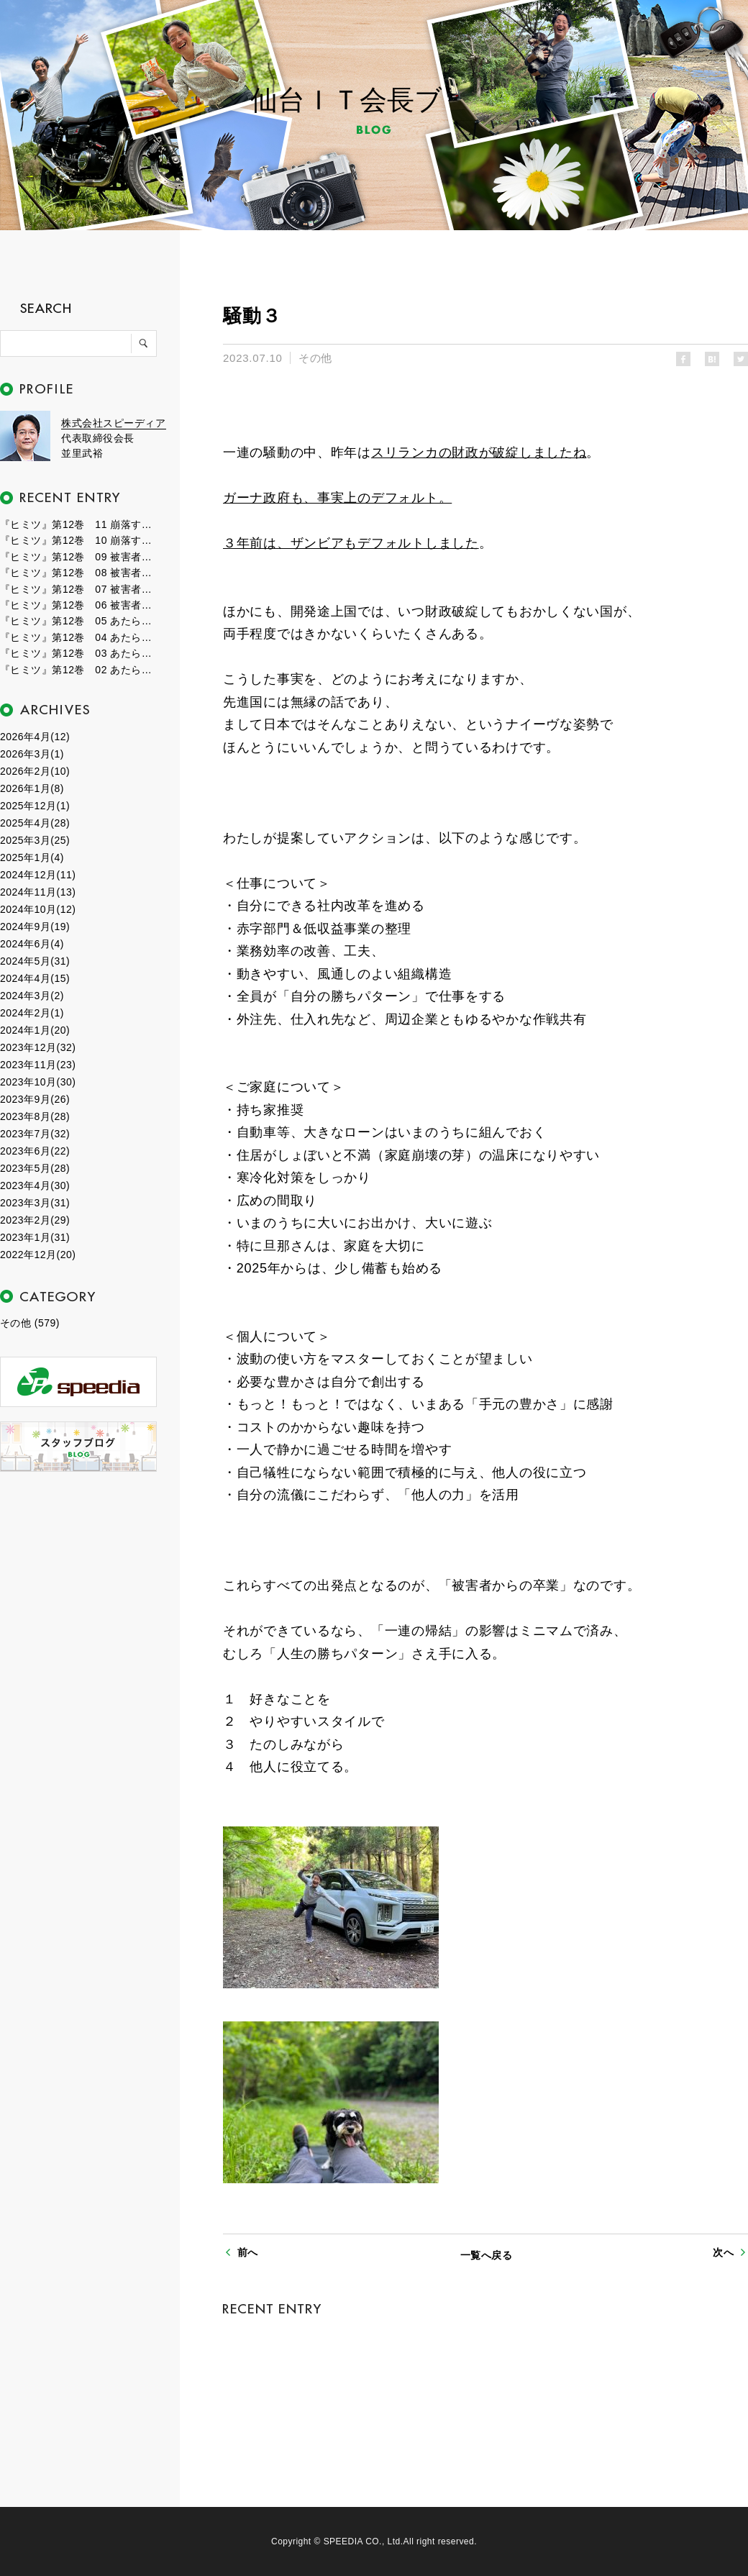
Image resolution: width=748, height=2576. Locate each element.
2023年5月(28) (35, 1168)
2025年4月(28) (35, 823)
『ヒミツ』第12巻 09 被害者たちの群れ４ (79, 557)
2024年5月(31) (35, 961)
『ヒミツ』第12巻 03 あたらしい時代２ (79, 653)
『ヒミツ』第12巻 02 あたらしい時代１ (79, 669)
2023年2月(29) (35, 1220)
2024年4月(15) (35, 978)
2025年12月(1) (35, 805)
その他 (315, 358)
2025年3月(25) (35, 840)
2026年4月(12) (35, 736)
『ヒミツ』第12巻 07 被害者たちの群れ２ (79, 589)
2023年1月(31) (35, 1237)
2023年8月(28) (35, 1116)
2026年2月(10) (35, 771)
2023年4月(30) (35, 1185)
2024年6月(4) (32, 944)
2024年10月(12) (38, 909)
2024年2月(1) (32, 1013)
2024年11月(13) (38, 892)
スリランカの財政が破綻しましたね (479, 452)
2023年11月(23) (38, 1064)
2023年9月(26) (35, 1099)
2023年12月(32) (38, 1047)
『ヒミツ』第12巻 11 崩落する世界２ (79, 524)
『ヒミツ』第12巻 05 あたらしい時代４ (79, 621)
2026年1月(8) (32, 788)
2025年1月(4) (32, 857)
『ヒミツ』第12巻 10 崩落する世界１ (79, 540)
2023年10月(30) (38, 1082)
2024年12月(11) (38, 874)
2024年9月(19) (35, 926)
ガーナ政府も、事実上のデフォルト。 (337, 498)
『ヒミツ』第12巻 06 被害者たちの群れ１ (79, 605)
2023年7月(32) (35, 1133)
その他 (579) (30, 1323)
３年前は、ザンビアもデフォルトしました (351, 543)
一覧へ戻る (486, 2255)
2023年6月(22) (35, 1151)
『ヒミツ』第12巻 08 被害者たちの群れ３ (79, 572)
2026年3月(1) (32, 754)
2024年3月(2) (32, 995)
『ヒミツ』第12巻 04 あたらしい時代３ (79, 637)
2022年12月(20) (38, 1254)
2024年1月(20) (35, 1030)
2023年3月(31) (35, 1203)
